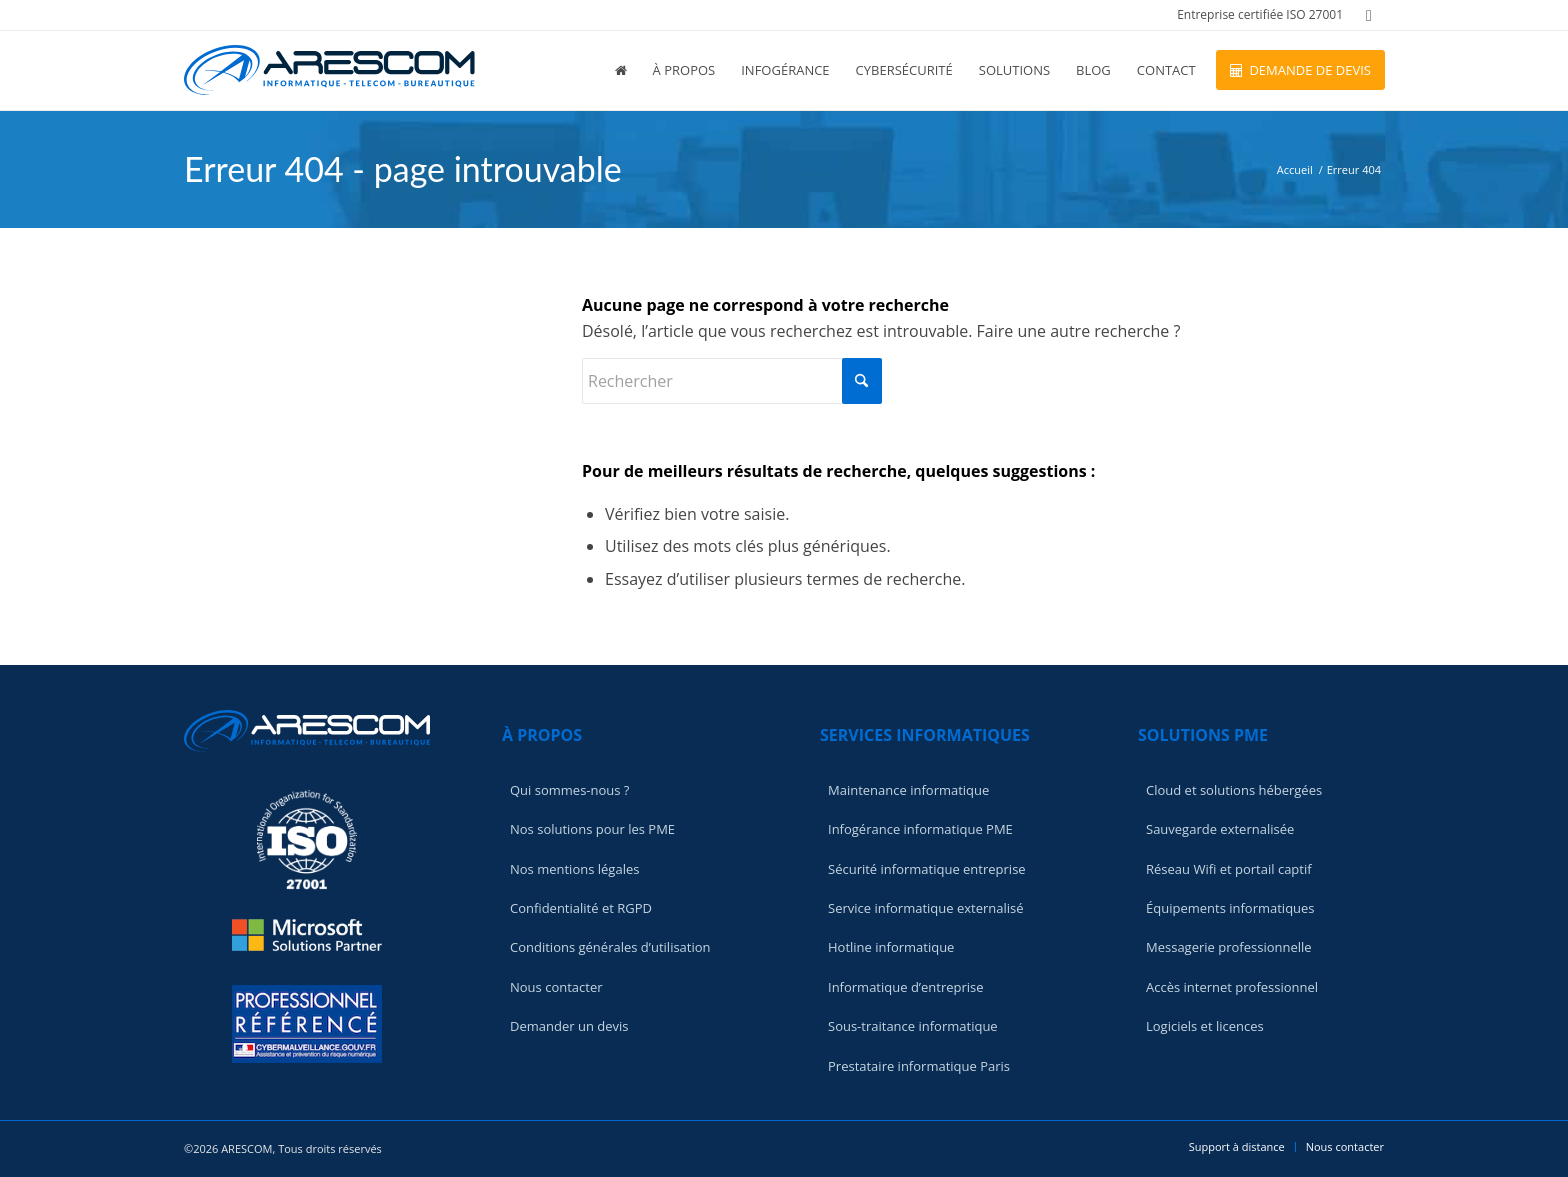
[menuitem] (1255, 15)
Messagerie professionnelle (1229, 947)
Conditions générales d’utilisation (610, 947)
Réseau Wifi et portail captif (1229, 869)
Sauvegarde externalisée (1220, 829)
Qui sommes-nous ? (569, 790)
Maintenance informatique (908, 790)
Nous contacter (556, 987)
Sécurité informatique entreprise (927, 869)
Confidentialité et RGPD (581, 908)
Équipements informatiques (1230, 908)
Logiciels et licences (1205, 1026)
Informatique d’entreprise (906, 987)
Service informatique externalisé (926, 908)
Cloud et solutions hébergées (1234, 790)
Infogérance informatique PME (920, 829)
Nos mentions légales (574, 869)
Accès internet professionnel (1232, 987)
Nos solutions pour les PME (592, 829)
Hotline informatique (891, 947)
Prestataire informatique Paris (919, 1066)
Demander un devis (569, 1026)
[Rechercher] (732, 381)
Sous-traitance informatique (913, 1026)
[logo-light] (329, 70)
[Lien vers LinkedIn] (1369, 15)
